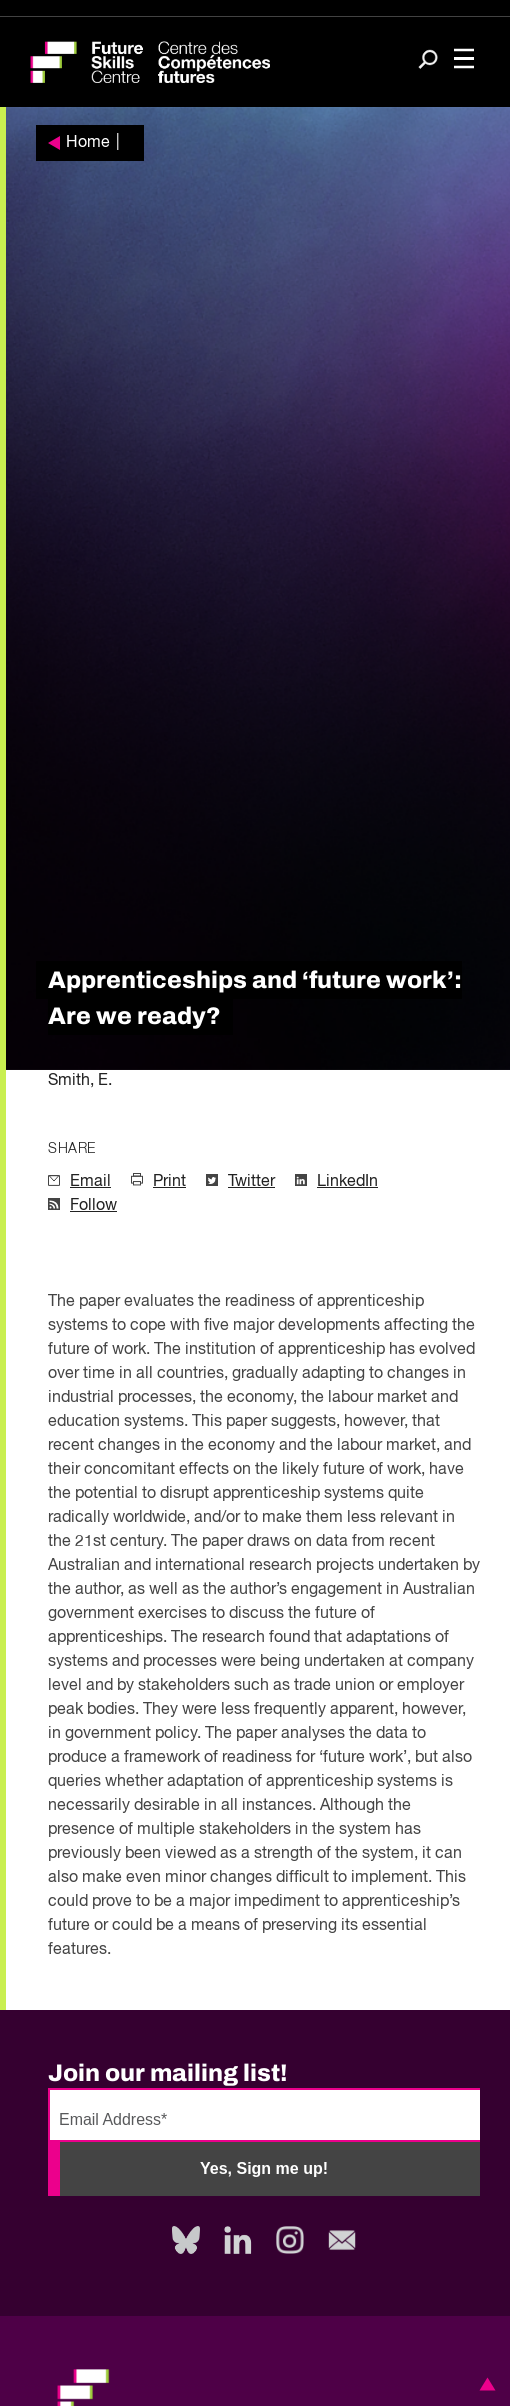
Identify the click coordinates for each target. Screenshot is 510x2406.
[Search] (428, 61)
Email (90, 1182)
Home (88, 143)
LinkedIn (347, 1182)
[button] (484, 2384)
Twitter (251, 1182)
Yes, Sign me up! (264, 2168)
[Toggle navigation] (464, 60)
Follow (93, 1206)
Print (169, 1182)
